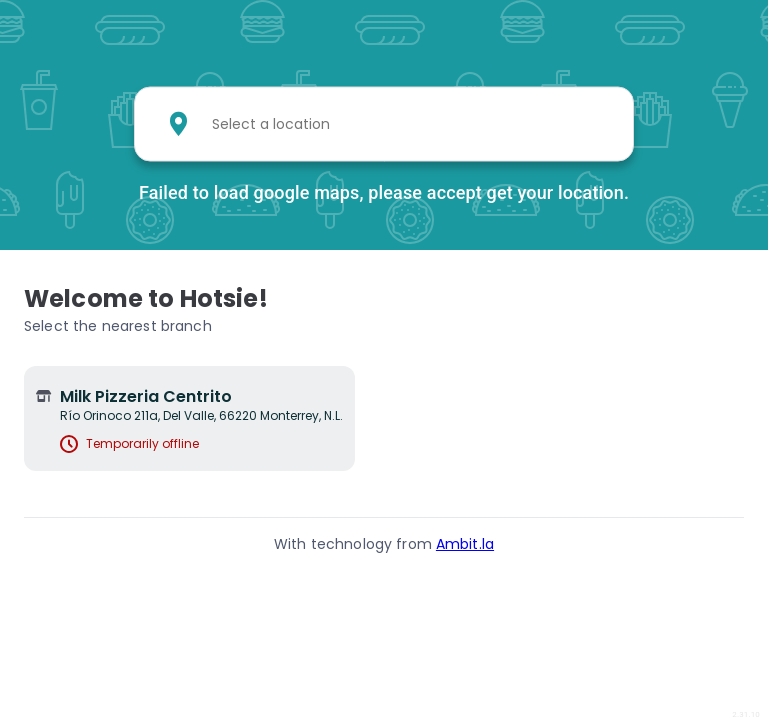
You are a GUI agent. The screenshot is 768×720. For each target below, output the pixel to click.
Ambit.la (465, 544)
